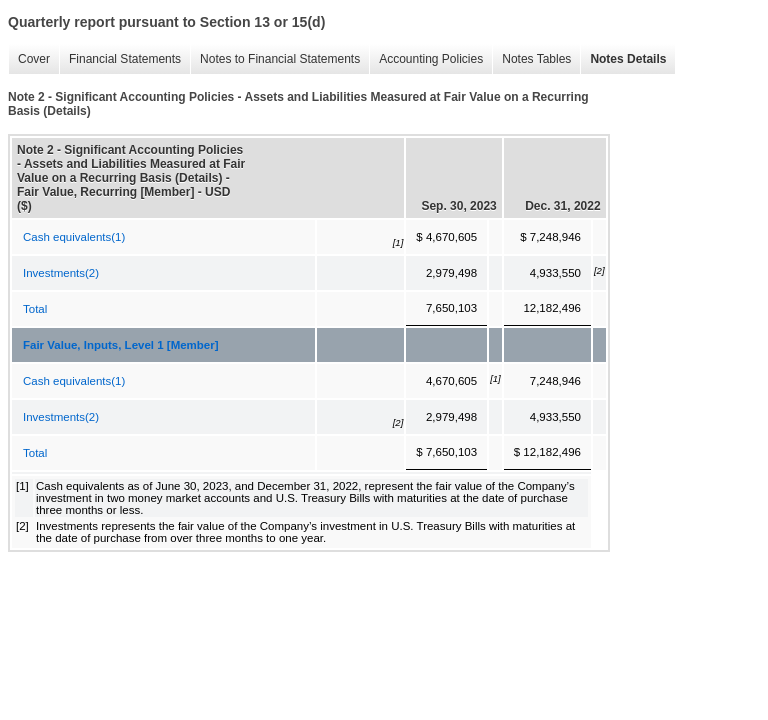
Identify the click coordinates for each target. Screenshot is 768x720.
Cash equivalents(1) (74, 237)
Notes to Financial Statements (275, 59)
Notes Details (623, 59)
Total (35, 309)
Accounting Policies (426, 59)
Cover (29, 59)
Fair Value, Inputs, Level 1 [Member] (121, 345)
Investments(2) (61, 273)
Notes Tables (531, 59)
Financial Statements (120, 59)
